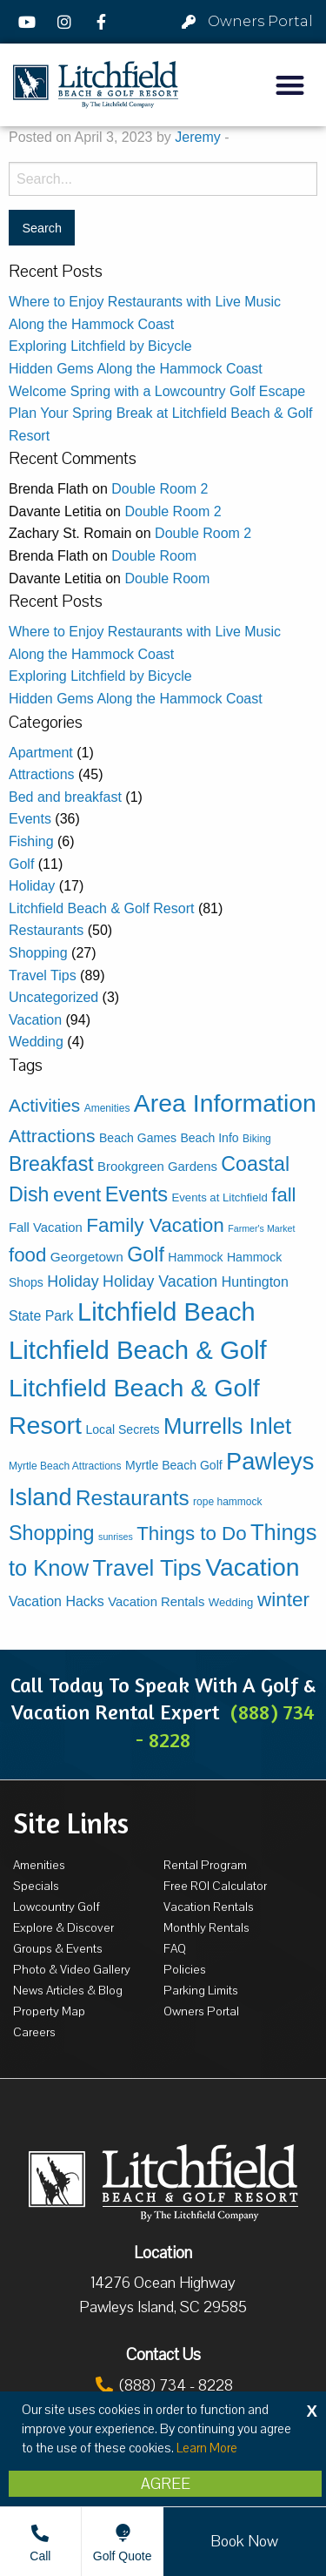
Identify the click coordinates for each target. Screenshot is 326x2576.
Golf (21, 864)
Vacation (35, 1019)
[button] (291, 85)
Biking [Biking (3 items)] (257, 1139)
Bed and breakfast (65, 797)
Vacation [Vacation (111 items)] (252, 1567)
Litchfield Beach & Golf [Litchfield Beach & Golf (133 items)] (138, 1349)
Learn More (206, 2448)
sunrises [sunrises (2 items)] (115, 1536)
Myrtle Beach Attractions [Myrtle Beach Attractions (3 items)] (65, 1466)
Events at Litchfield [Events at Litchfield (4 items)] (220, 1197)
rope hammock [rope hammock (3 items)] (227, 1502)
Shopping (38, 952)
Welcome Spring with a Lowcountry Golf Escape (157, 391)
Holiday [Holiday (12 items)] (72, 1281)
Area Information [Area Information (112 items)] (225, 1103)
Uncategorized (53, 997)
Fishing (31, 841)
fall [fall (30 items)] (283, 1195)
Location (163, 2253)
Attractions (42, 774)
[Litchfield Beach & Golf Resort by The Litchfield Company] (95, 85)
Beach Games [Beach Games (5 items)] (137, 1138)
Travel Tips (43, 975)
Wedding (36, 1041)
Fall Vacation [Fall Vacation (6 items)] (46, 1227)
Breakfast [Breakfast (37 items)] (51, 1164)
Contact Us (163, 2355)
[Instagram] (67, 22)
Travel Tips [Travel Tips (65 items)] (146, 1568)
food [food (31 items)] (27, 1255)
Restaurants (46, 930)
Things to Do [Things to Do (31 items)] (191, 1533)
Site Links (71, 1823)
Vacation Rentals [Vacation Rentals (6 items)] (156, 1602)
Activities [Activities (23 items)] (44, 1105)
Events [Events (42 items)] (136, 1194)
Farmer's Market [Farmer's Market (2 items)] (261, 1228)
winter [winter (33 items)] (283, 1600)
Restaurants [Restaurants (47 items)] (133, 1498)
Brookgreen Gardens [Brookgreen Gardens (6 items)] (157, 1167)
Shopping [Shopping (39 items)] (52, 1533)
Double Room (153, 555)
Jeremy (197, 137)
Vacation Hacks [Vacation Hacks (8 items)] (56, 1601)
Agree (165, 2483)
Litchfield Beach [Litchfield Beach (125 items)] (166, 1312)
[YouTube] (29, 22)
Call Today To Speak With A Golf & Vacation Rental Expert (163, 1712)
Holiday (32, 885)
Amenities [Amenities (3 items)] (107, 1108)
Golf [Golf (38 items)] (145, 1254)
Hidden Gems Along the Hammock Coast (136, 368)
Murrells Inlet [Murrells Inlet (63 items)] (227, 1426)
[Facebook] (103, 22)
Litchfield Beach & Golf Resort (101, 908)
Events (30, 818)
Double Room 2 (159, 488)
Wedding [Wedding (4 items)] (231, 1602)
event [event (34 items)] (77, 1194)
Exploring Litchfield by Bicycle (100, 346)
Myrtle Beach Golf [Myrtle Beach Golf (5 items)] (174, 1465)
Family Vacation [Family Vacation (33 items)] (155, 1225)
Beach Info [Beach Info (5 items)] (209, 1138)
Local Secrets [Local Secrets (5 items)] (123, 1429)
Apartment (41, 752)
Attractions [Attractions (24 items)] (52, 1136)
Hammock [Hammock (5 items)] (195, 1257)
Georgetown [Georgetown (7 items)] (86, 1256)
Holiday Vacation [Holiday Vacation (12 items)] (160, 1281)
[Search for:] (163, 179)
